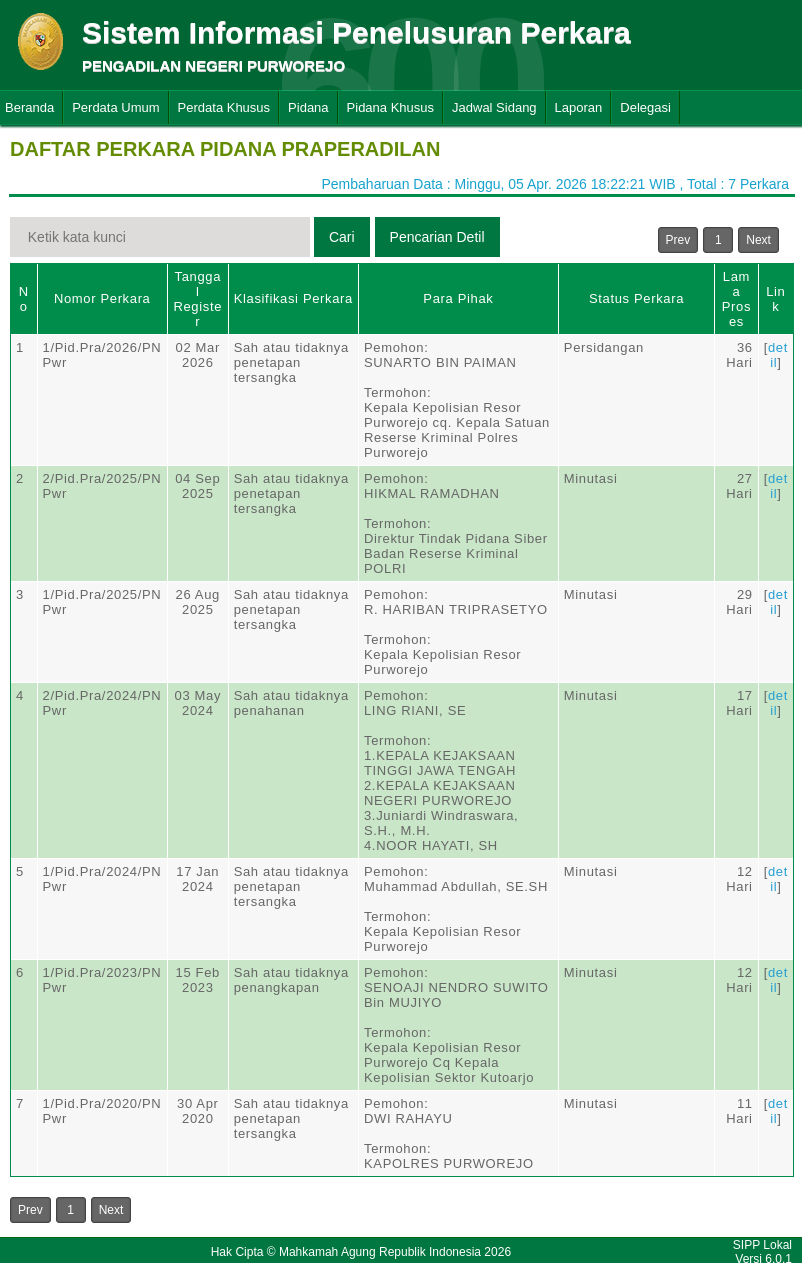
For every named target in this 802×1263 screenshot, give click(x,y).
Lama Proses (736, 299)
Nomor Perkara (102, 298)
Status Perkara (636, 298)
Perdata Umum (115, 107)
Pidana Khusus (390, 107)
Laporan (579, 107)
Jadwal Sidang (494, 107)
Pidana (308, 107)
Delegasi (645, 107)
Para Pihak (458, 298)
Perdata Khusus (224, 107)
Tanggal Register (197, 299)
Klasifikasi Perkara (293, 298)
